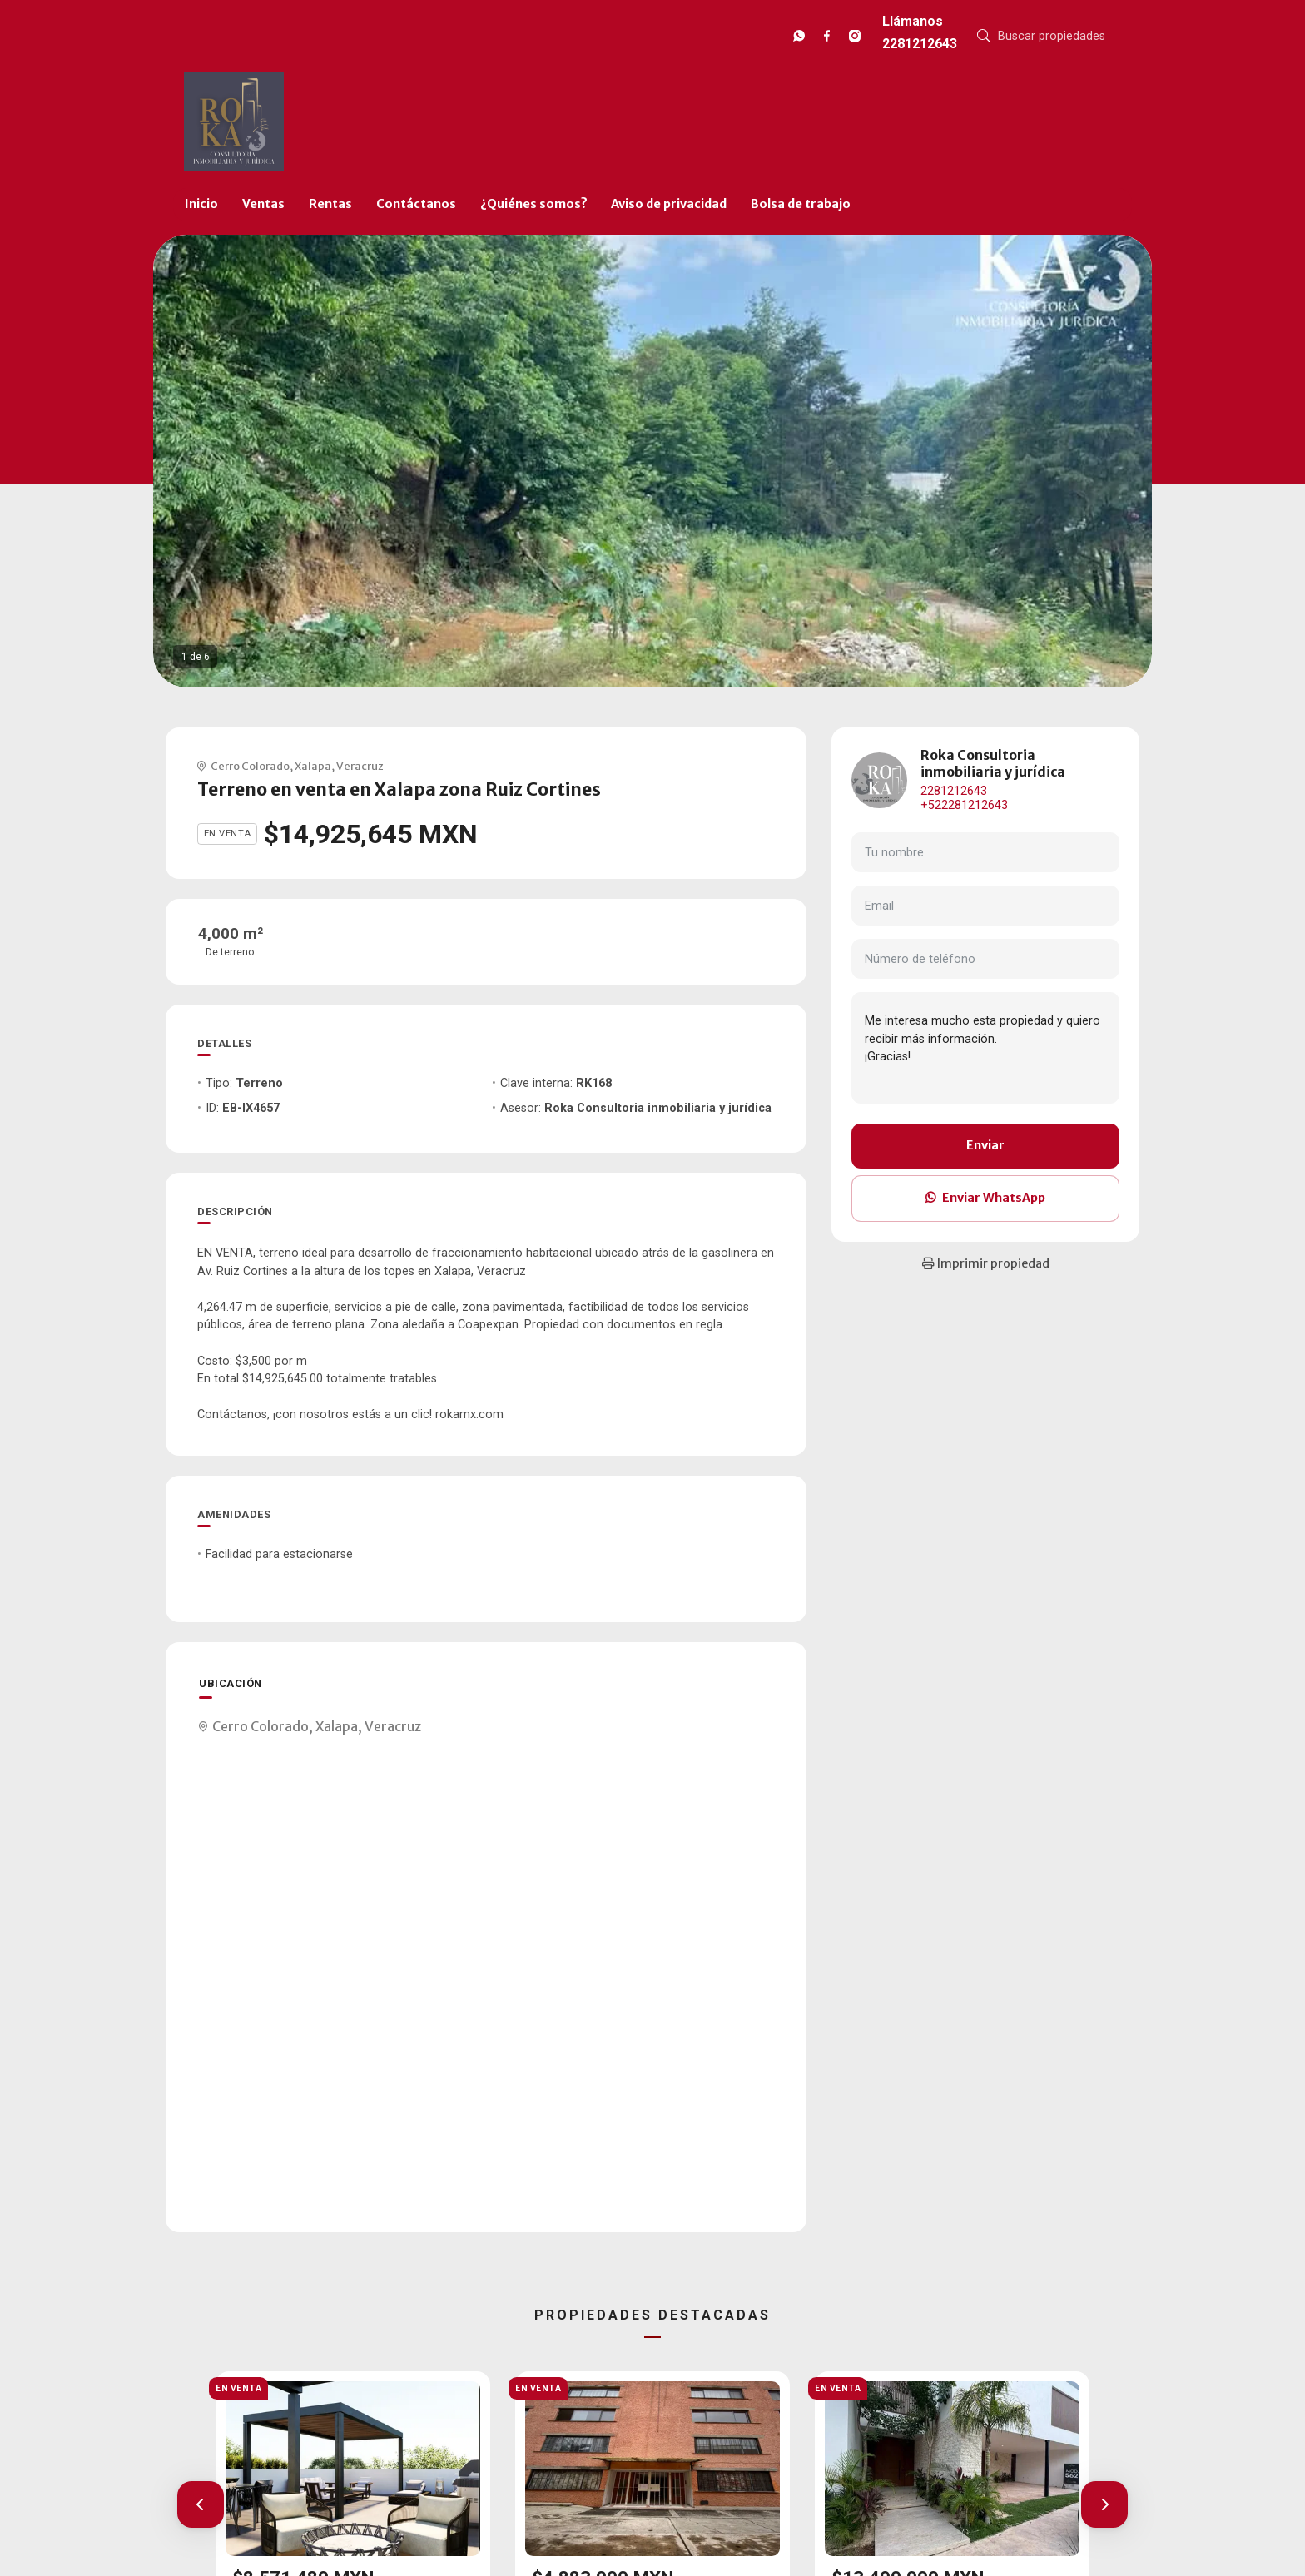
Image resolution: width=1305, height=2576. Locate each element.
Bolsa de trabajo (801, 203)
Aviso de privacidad (669, 203)
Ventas (263, 203)
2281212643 (953, 791)
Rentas (330, 203)
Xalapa (313, 765)
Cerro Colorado (250, 765)
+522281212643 (964, 805)
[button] (200, 2504)
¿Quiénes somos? (534, 203)
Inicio (201, 203)
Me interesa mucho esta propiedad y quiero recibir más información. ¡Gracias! (985, 1048)
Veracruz (360, 765)
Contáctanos (416, 203)
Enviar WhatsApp (985, 1197)
